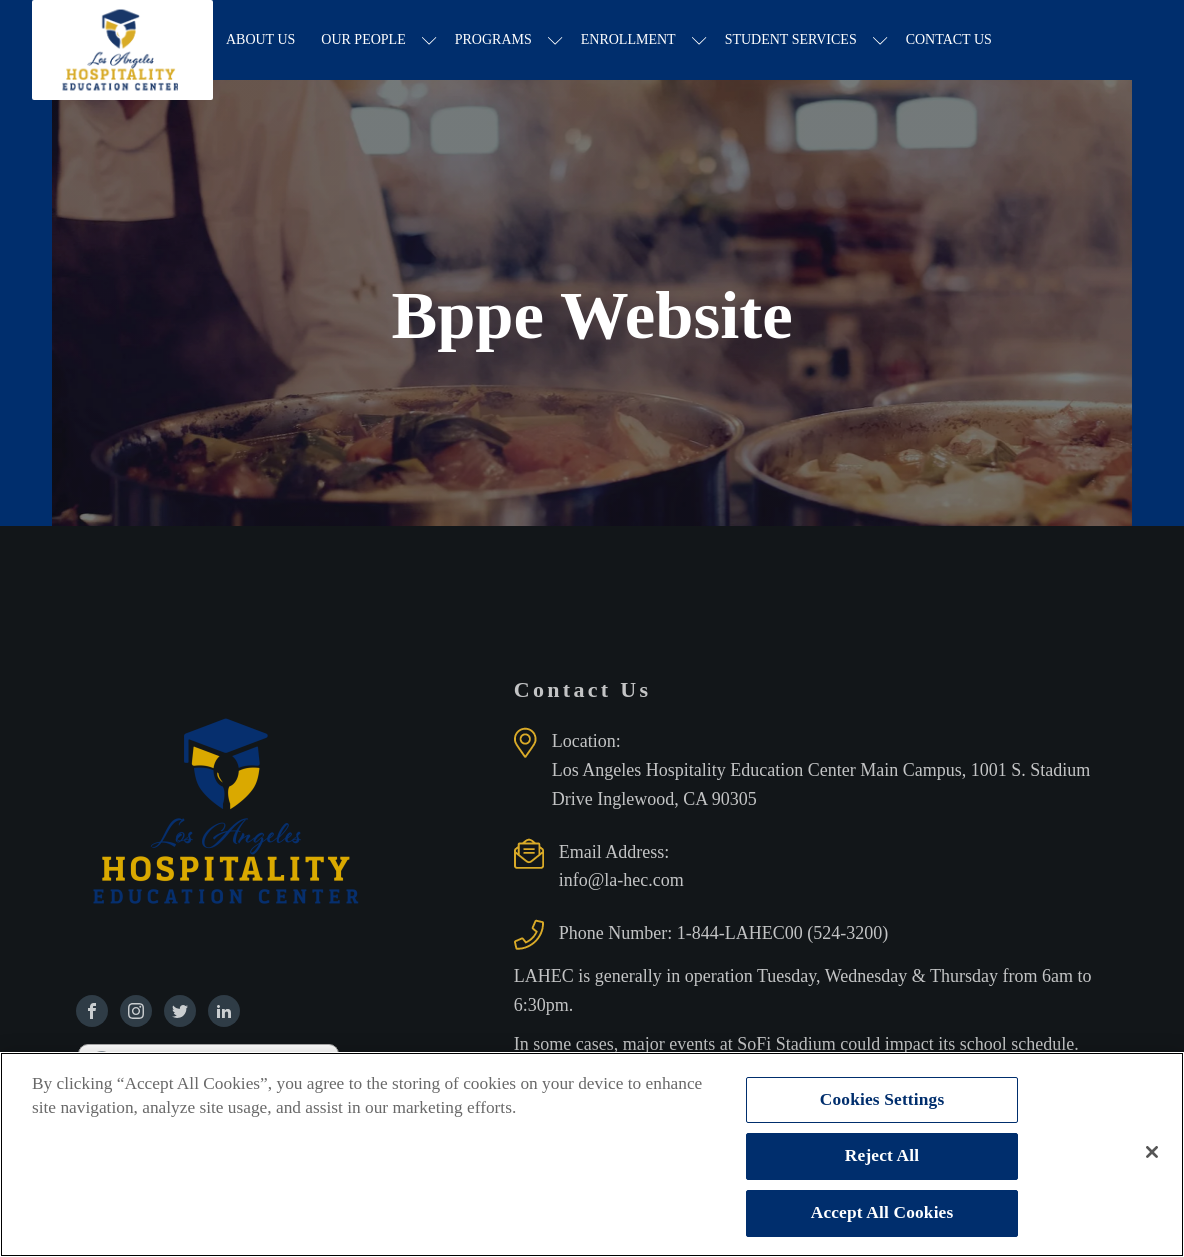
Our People (363, 39)
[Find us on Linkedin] (224, 1011)
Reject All (882, 1155)
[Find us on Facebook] (92, 1011)
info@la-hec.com (621, 880)
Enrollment (628, 39)
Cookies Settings (882, 1099)
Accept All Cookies (882, 1212)
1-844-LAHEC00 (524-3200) (782, 933)
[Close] (1152, 1152)
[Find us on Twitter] (180, 1011)
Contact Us (949, 39)
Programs (493, 39)
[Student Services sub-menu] (880, 40)
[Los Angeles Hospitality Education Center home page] (122, 40)
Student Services (791, 39)
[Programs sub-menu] (555, 40)
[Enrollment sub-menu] (699, 40)
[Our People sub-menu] (429, 40)
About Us (260, 39)
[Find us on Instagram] (136, 1011)
